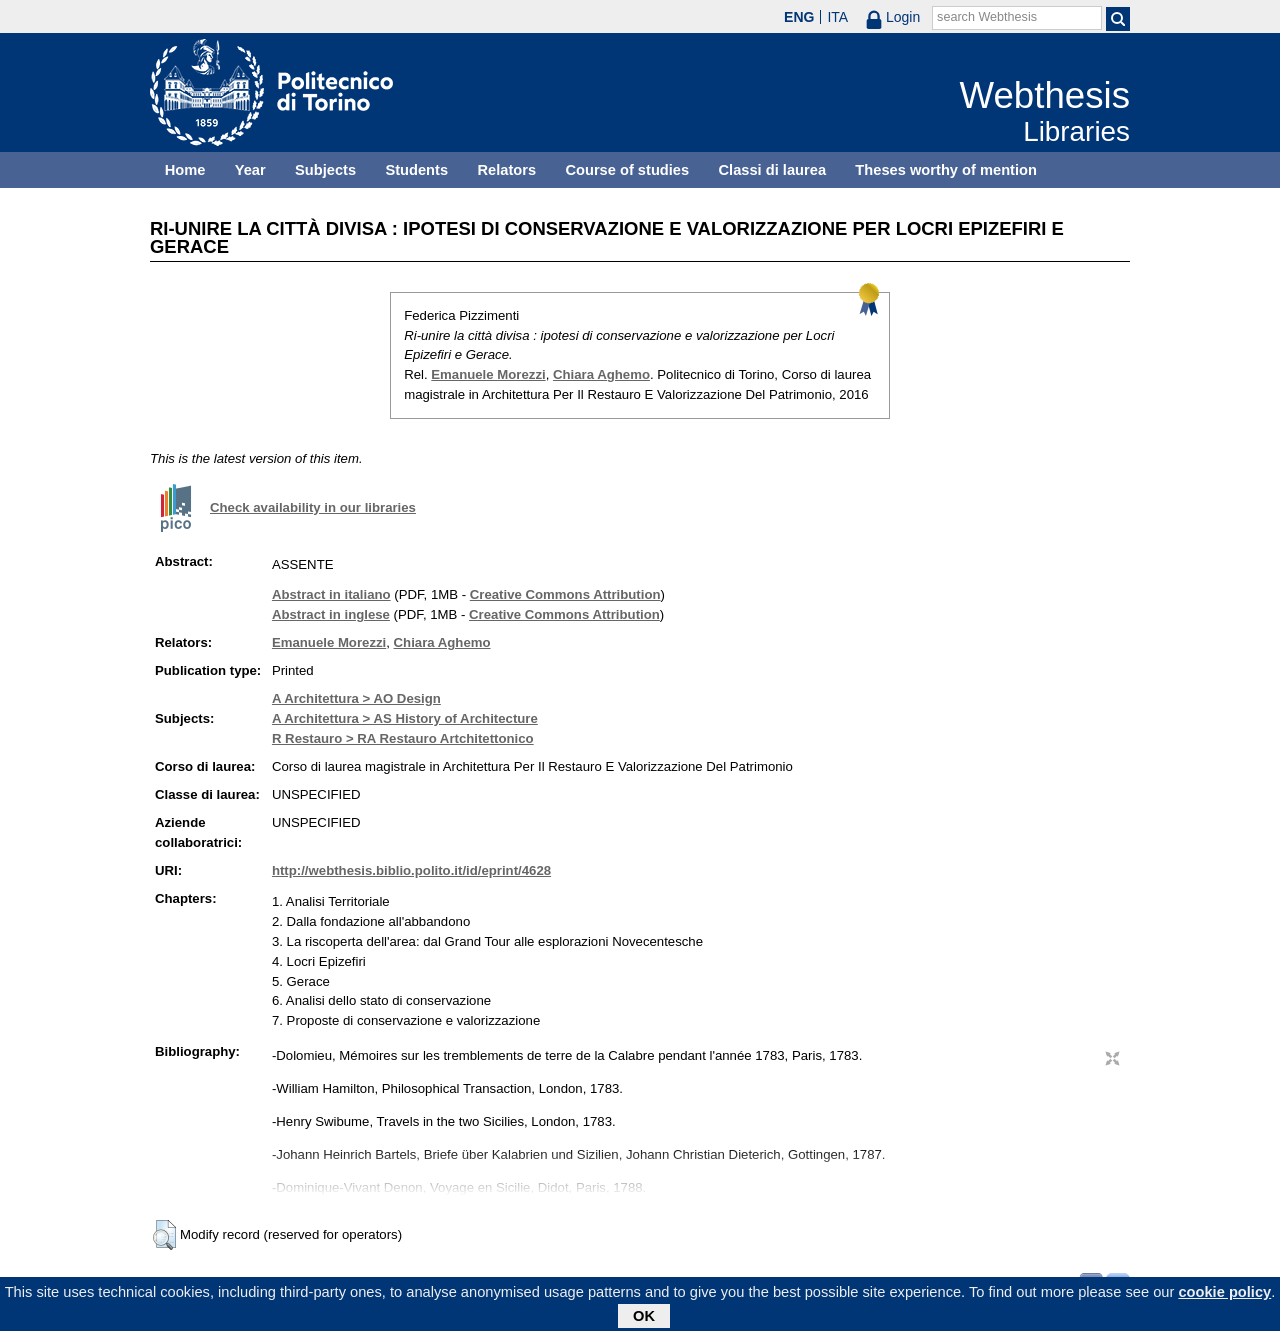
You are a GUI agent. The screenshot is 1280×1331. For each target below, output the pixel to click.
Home (185, 170)
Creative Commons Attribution (565, 594)
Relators (506, 170)
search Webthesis (987, 17)
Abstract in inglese (331, 614)
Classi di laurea (773, 170)
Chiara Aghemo (601, 374)
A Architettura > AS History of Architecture (405, 718)
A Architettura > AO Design (356, 698)
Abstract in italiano (331, 594)
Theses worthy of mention (946, 170)
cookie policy (1224, 1296)
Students (416, 170)
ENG (799, 17)
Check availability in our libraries (313, 507)
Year (250, 170)
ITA (837, 17)
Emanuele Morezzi (488, 374)
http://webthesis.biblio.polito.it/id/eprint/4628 (411, 870)
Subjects (325, 170)
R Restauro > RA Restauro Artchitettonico (403, 738)
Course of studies (627, 170)
